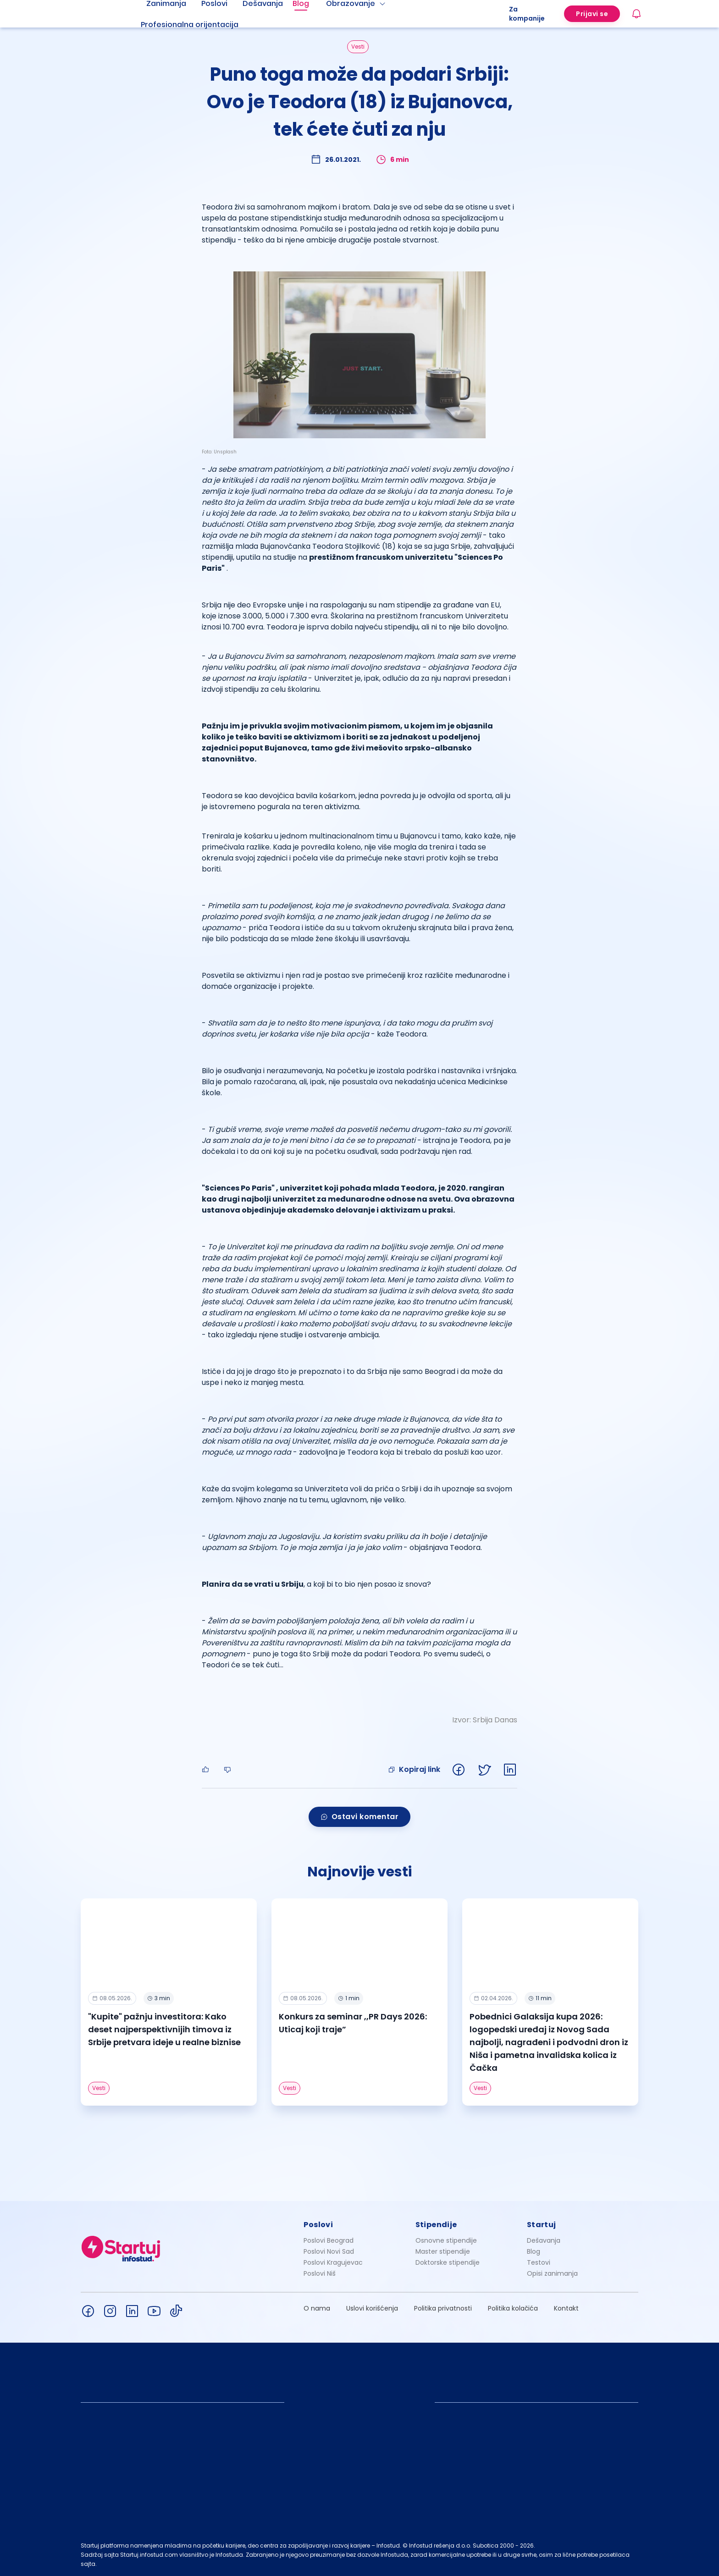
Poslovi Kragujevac (333, 2262)
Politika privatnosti (443, 2308)
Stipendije (436, 2224)
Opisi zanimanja (552, 2273)
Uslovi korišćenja (372, 2308)
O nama (317, 2308)
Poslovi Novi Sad (329, 2251)
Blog (533, 2251)
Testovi (538, 2262)
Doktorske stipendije (447, 2262)
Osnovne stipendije (446, 2240)
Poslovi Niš (320, 2273)
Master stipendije (442, 2251)
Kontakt (566, 2308)
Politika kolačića (513, 2308)
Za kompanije (527, 14)
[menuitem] (200, 24)
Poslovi (318, 2224)
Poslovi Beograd (329, 2240)
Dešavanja (543, 2240)
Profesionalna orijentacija (190, 24)
